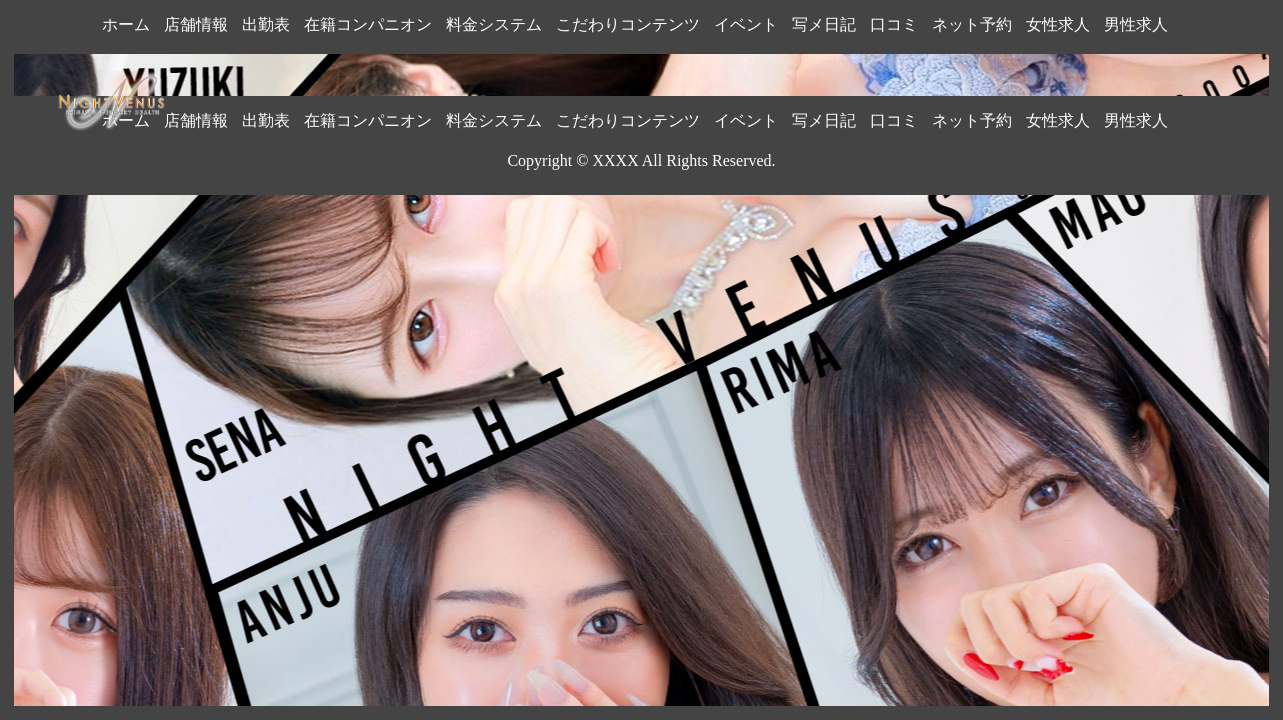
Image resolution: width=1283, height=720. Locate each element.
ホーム (126, 24)
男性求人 (1136, 24)
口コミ (894, 24)
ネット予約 (972, 24)
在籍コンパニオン (368, 24)
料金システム (494, 24)
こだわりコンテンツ (628, 24)
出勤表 (266, 24)
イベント (746, 24)
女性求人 (1058, 24)
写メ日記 (824, 24)
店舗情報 (196, 24)
